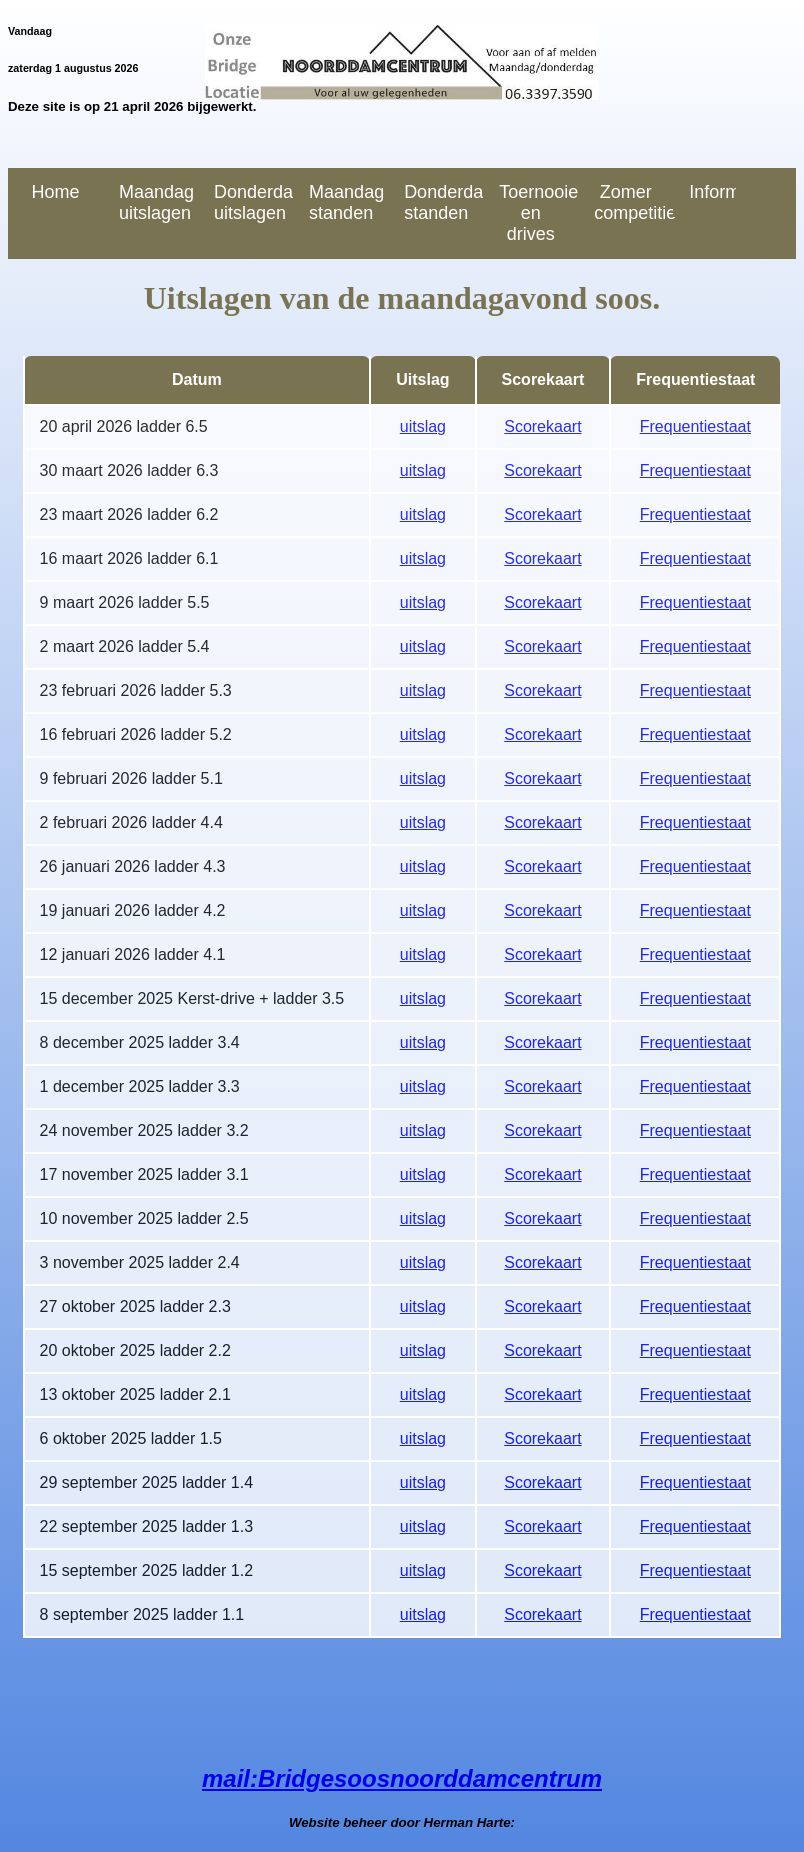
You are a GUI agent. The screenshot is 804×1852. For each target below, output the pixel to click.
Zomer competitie (633, 202)
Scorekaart (542, 426)
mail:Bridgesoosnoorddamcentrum (402, 1778)
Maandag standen (346, 202)
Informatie (712, 192)
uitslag (423, 426)
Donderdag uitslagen (253, 202)
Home (56, 192)
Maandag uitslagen (156, 202)
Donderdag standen (443, 202)
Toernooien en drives (538, 213)
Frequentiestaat (695, 426)
